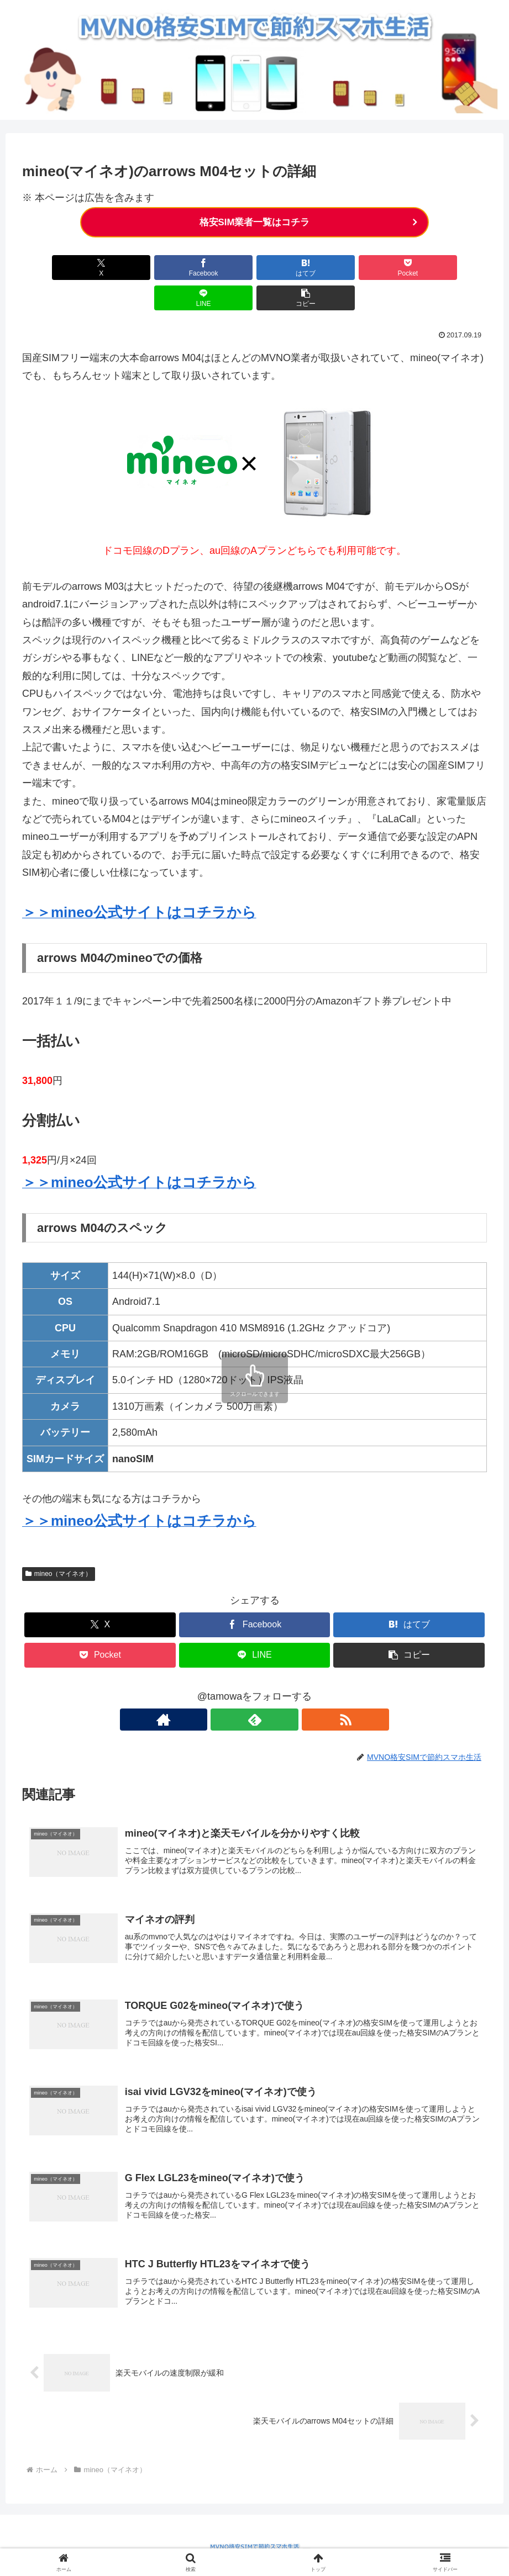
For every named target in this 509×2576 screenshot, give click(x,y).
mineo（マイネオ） (58, 1544)
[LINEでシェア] (371, 268)
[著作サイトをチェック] (229, 1690)
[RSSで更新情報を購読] (280, 1690)
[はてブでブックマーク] (216, 268)
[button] (449, 268)
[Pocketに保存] (293, 268)
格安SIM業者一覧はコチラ (254, 222)
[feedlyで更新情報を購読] (255, 1690)
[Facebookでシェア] (137, 268)
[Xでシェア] (59, 268)
